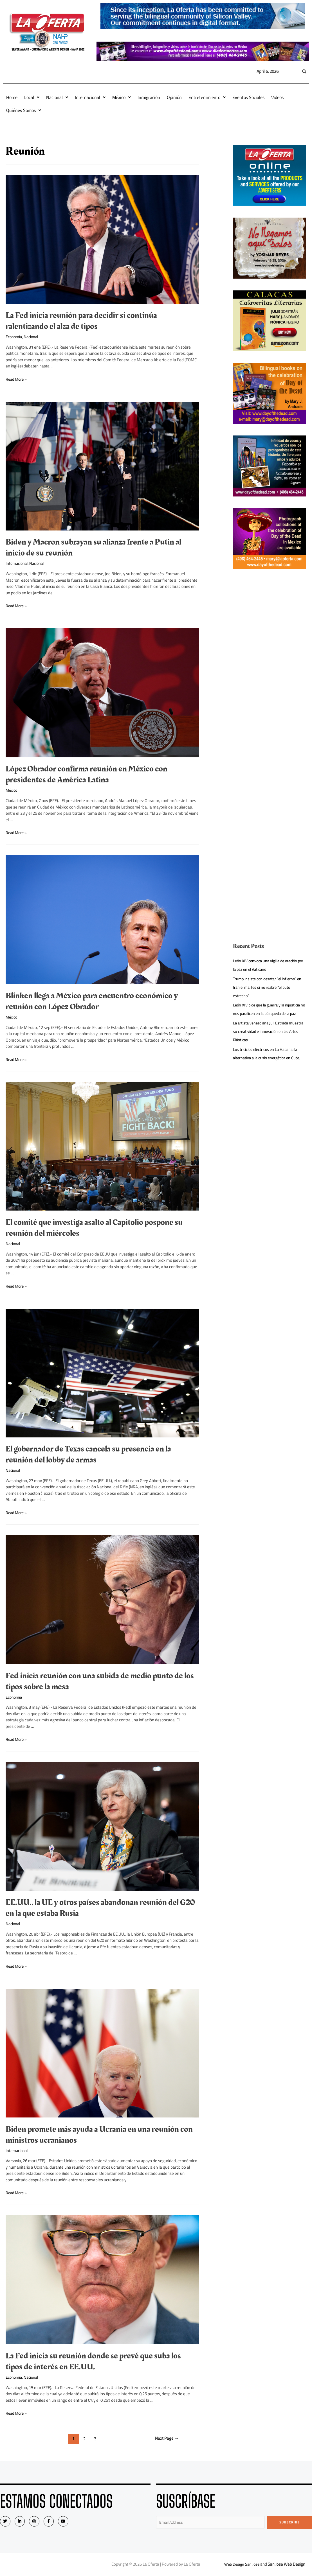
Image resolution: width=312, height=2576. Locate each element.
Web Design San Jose (242, 2565)
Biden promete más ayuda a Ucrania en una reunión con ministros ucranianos (99, 2134)
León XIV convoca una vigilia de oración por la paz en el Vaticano (267, 965)
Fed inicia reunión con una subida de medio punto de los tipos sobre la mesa (100, 1681)
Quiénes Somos (23, 110)
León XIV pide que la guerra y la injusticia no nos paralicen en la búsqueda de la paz (269, 1013)
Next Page (165, 2438)
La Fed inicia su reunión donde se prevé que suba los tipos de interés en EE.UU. (93, 2361)
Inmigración (149, 97)
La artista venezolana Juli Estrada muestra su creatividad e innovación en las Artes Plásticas (267, 1039)
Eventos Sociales (248, 97)
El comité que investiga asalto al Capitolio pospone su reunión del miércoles (94, 1228)
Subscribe (289, 2522)
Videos (277, 97)
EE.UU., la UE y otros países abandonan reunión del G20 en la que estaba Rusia (100, 1908)
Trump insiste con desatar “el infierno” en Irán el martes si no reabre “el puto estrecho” (267, 987)
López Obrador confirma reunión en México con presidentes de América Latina (86, 774)
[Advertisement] (269, 665)
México (121, 97)
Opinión (174, 97)
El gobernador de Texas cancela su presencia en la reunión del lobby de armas (88, 1454)
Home (11, 97)
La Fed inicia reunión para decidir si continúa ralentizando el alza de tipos (81, 321)
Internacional (90, 97)
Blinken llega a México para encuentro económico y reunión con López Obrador (92, 1001)
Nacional (57, 97)
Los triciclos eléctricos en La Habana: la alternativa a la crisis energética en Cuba (269, 1062)
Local (31, 97)
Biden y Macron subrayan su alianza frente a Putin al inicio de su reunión (93, 547)
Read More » (17, 379)
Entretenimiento (207, 97)
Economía (14, 337)
